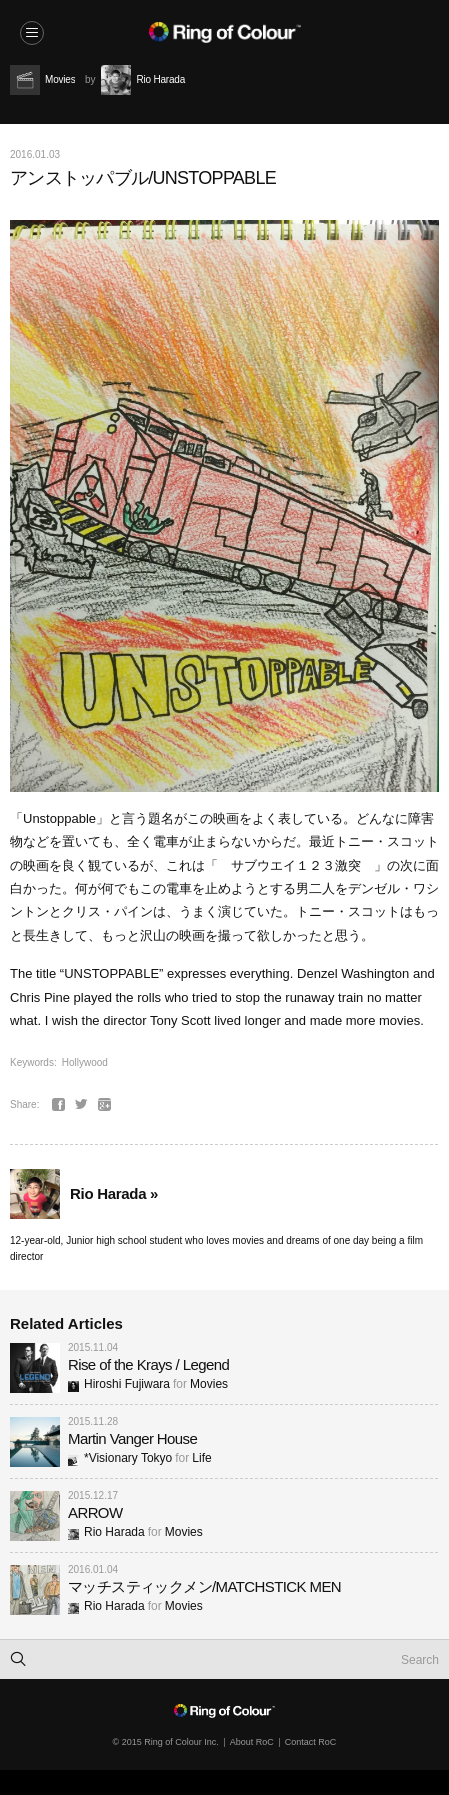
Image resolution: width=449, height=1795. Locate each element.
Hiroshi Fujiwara (119, 1384)
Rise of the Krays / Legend (148, 1364)
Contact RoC (311, 1742)
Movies (209, 1384)
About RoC (252, 1742)
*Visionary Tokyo (120, 1458)
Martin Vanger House (132, 1438)
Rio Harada (106, 1532)
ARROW (95, 1512)
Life (201, 1458)
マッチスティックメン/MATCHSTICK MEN (204, 1586)
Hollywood (85, 1062)
